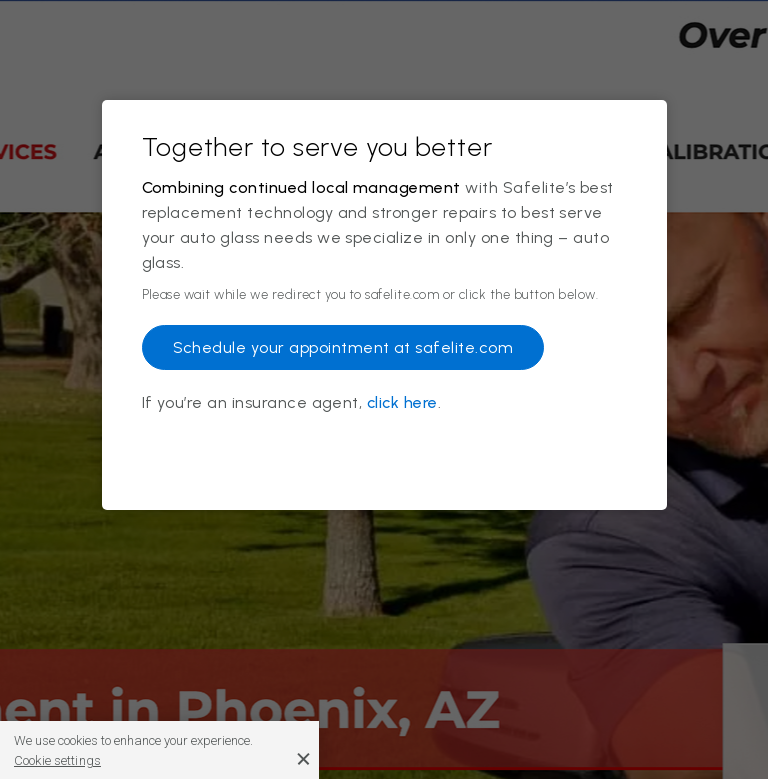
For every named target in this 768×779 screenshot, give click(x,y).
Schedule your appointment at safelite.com (343, 347)
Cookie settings (57, 760)
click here (402, 402)
